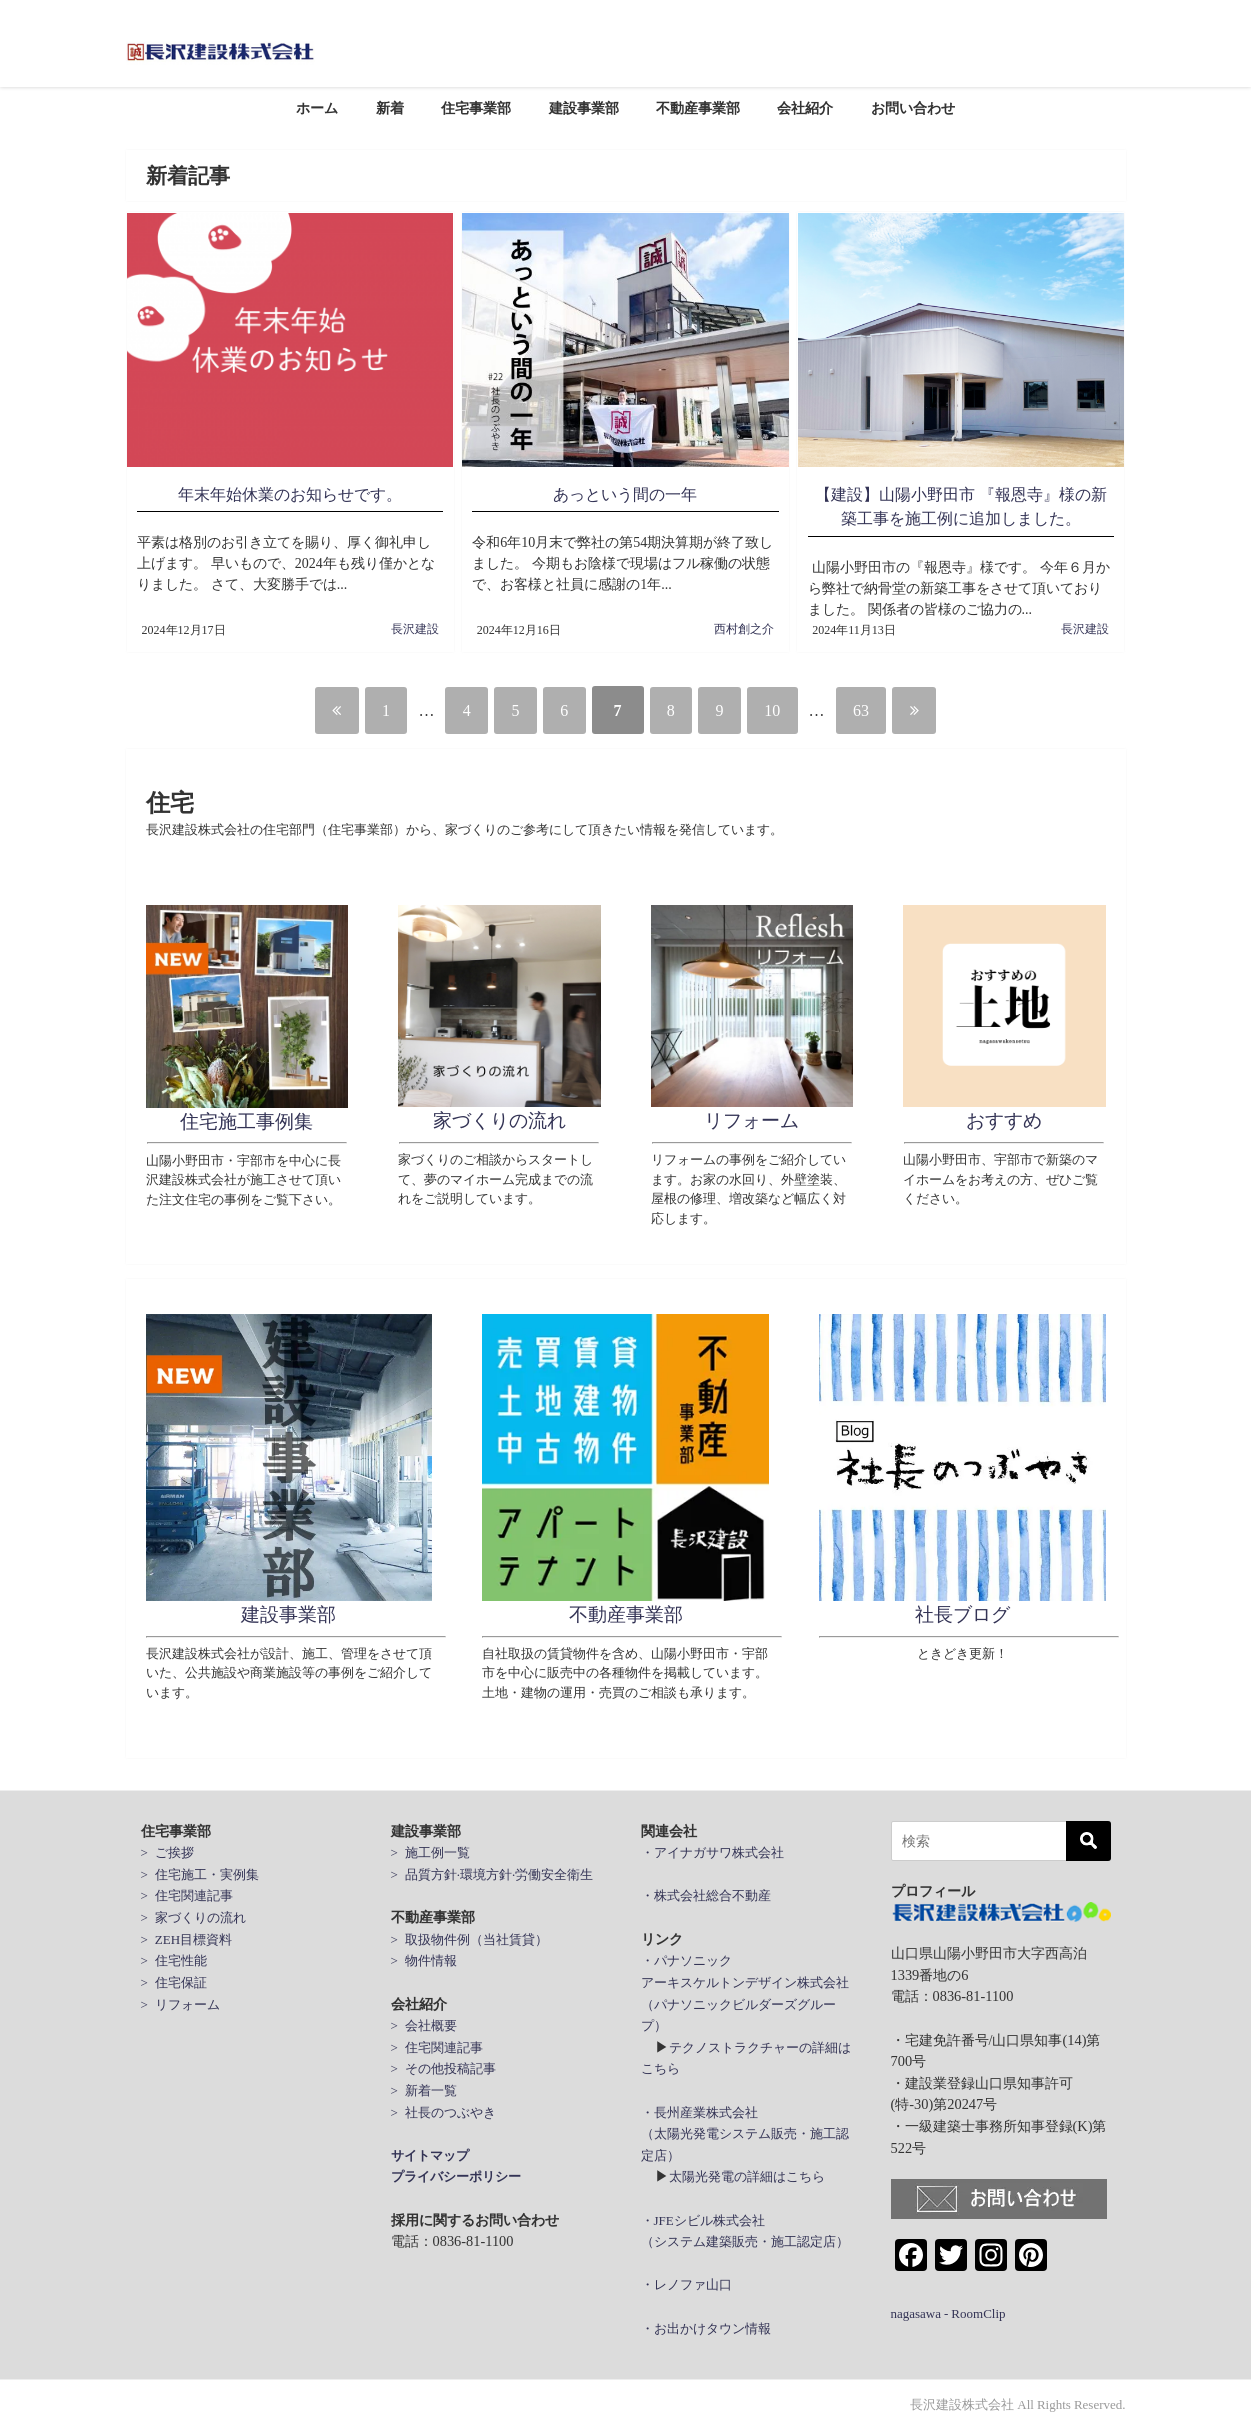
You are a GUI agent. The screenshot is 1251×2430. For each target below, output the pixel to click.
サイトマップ (430, 2155)
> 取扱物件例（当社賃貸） (469, 1939)
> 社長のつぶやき (443, 2112)
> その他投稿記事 (443, 2068)
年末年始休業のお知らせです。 (290, 494)
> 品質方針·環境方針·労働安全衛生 (492, 1874)
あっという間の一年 (625, 494)
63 (894, 710)
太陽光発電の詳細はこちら (747, 2176)
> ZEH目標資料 (187, 1939)
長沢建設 (415, 629)
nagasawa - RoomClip (948, 2313)
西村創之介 (744, 629)
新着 (390, 108)
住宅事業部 (476, 108)
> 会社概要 (424, 2025)
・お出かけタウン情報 (706, 2328)
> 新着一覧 (424, 2090)
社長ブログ (962, 1614)
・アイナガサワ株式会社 (712, 1852)
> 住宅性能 (174, 1960)
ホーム (317, 108)
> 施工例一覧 (430, 1852)
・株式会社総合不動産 (706, 1895)
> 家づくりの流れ (193, 1917)
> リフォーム (180, 2003)
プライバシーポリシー (456, 2176)
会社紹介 (805, 108)
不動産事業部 (698, 108)
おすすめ (1004, 1120)
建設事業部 (584, 108)
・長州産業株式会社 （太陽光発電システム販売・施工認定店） (745, 2134)
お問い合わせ (913, 108)
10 (796, 710)
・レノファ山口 (686, 2284)
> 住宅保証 (174, 1982)
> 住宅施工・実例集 (200, 1874)
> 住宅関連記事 (187, 1895)
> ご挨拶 (167, 1852)
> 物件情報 (424, 1960)
